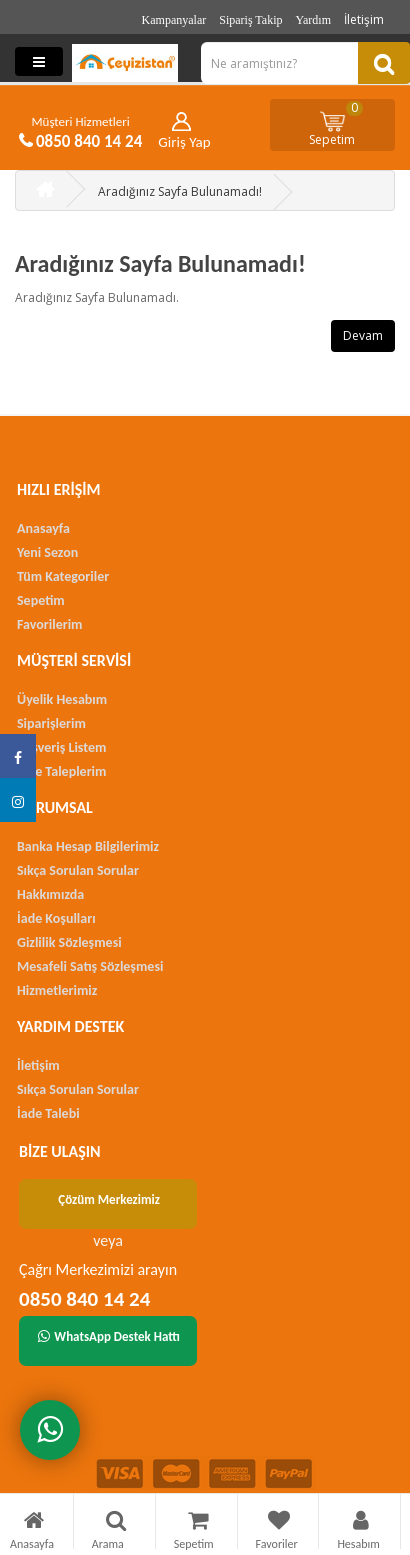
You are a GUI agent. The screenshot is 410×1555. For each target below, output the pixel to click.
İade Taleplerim (61, 771)
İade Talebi (48, 1113)
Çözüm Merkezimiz (109, 1199)
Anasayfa (43, 528)
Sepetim (336, 123)
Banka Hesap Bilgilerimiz (88, 846)
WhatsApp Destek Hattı (109, 1336)
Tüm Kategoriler (63, 576)
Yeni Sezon (47, 552)
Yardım (313, 20)
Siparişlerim (51, 723)
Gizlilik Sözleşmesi (69, 942)
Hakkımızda (50, 894)
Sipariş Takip (250, 20)
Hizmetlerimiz (57, 990)
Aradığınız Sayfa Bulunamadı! (180, 191)
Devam (363, 335)
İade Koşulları (56, 918)
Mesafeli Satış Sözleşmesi (90, 966)
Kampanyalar (174, 20)
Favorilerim (49, 624)
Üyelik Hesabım (62, 699)
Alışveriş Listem (61, 747)
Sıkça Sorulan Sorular (78, 870)
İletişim (364, 19)
